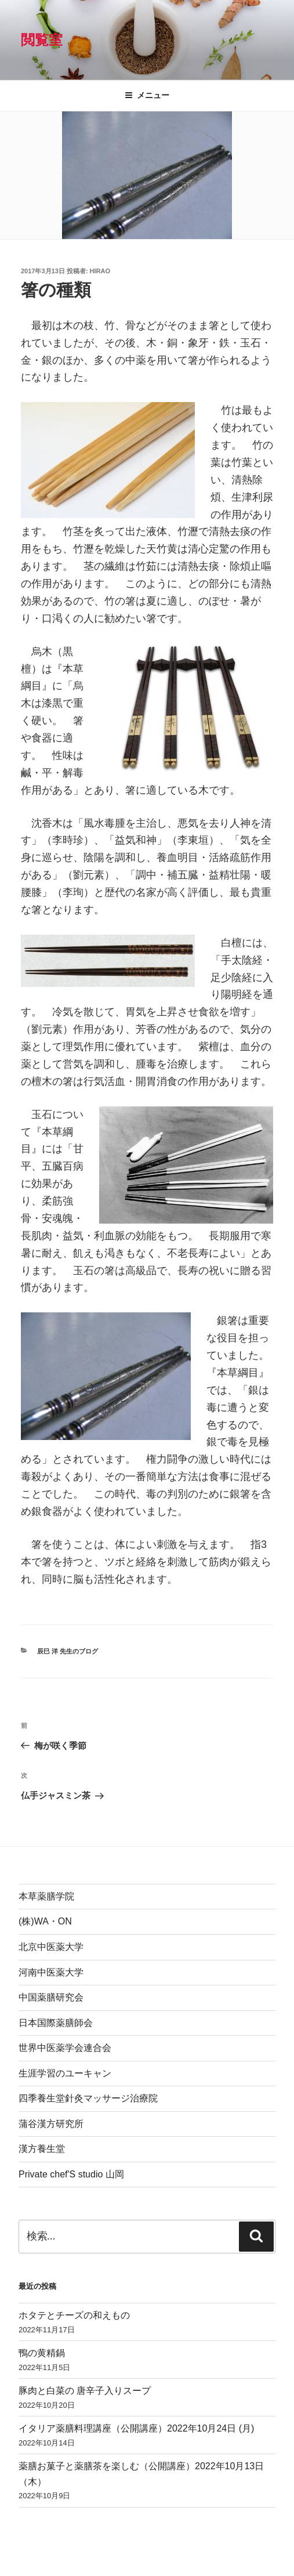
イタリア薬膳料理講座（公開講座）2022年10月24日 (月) (136, 2428)
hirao (100, 270)
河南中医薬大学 (51, 1972)
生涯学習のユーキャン (65, 2073)
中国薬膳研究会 (51, 1997)
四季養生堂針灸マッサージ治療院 (88, 2098)
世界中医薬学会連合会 (65, 2048)
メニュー (147, 95)
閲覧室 (42, 40)
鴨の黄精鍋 (42, 2353)
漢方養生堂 (42, 2149)
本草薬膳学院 (46, 1896)
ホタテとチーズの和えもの (74, 2315)
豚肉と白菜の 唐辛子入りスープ (85, 2391)
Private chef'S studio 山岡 (71, 2174)
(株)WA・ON (45, 1921)
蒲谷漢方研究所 (51, 2124)
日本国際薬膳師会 (56, 2023)
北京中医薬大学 (51, 1947)
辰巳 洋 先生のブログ (67, 1651)
